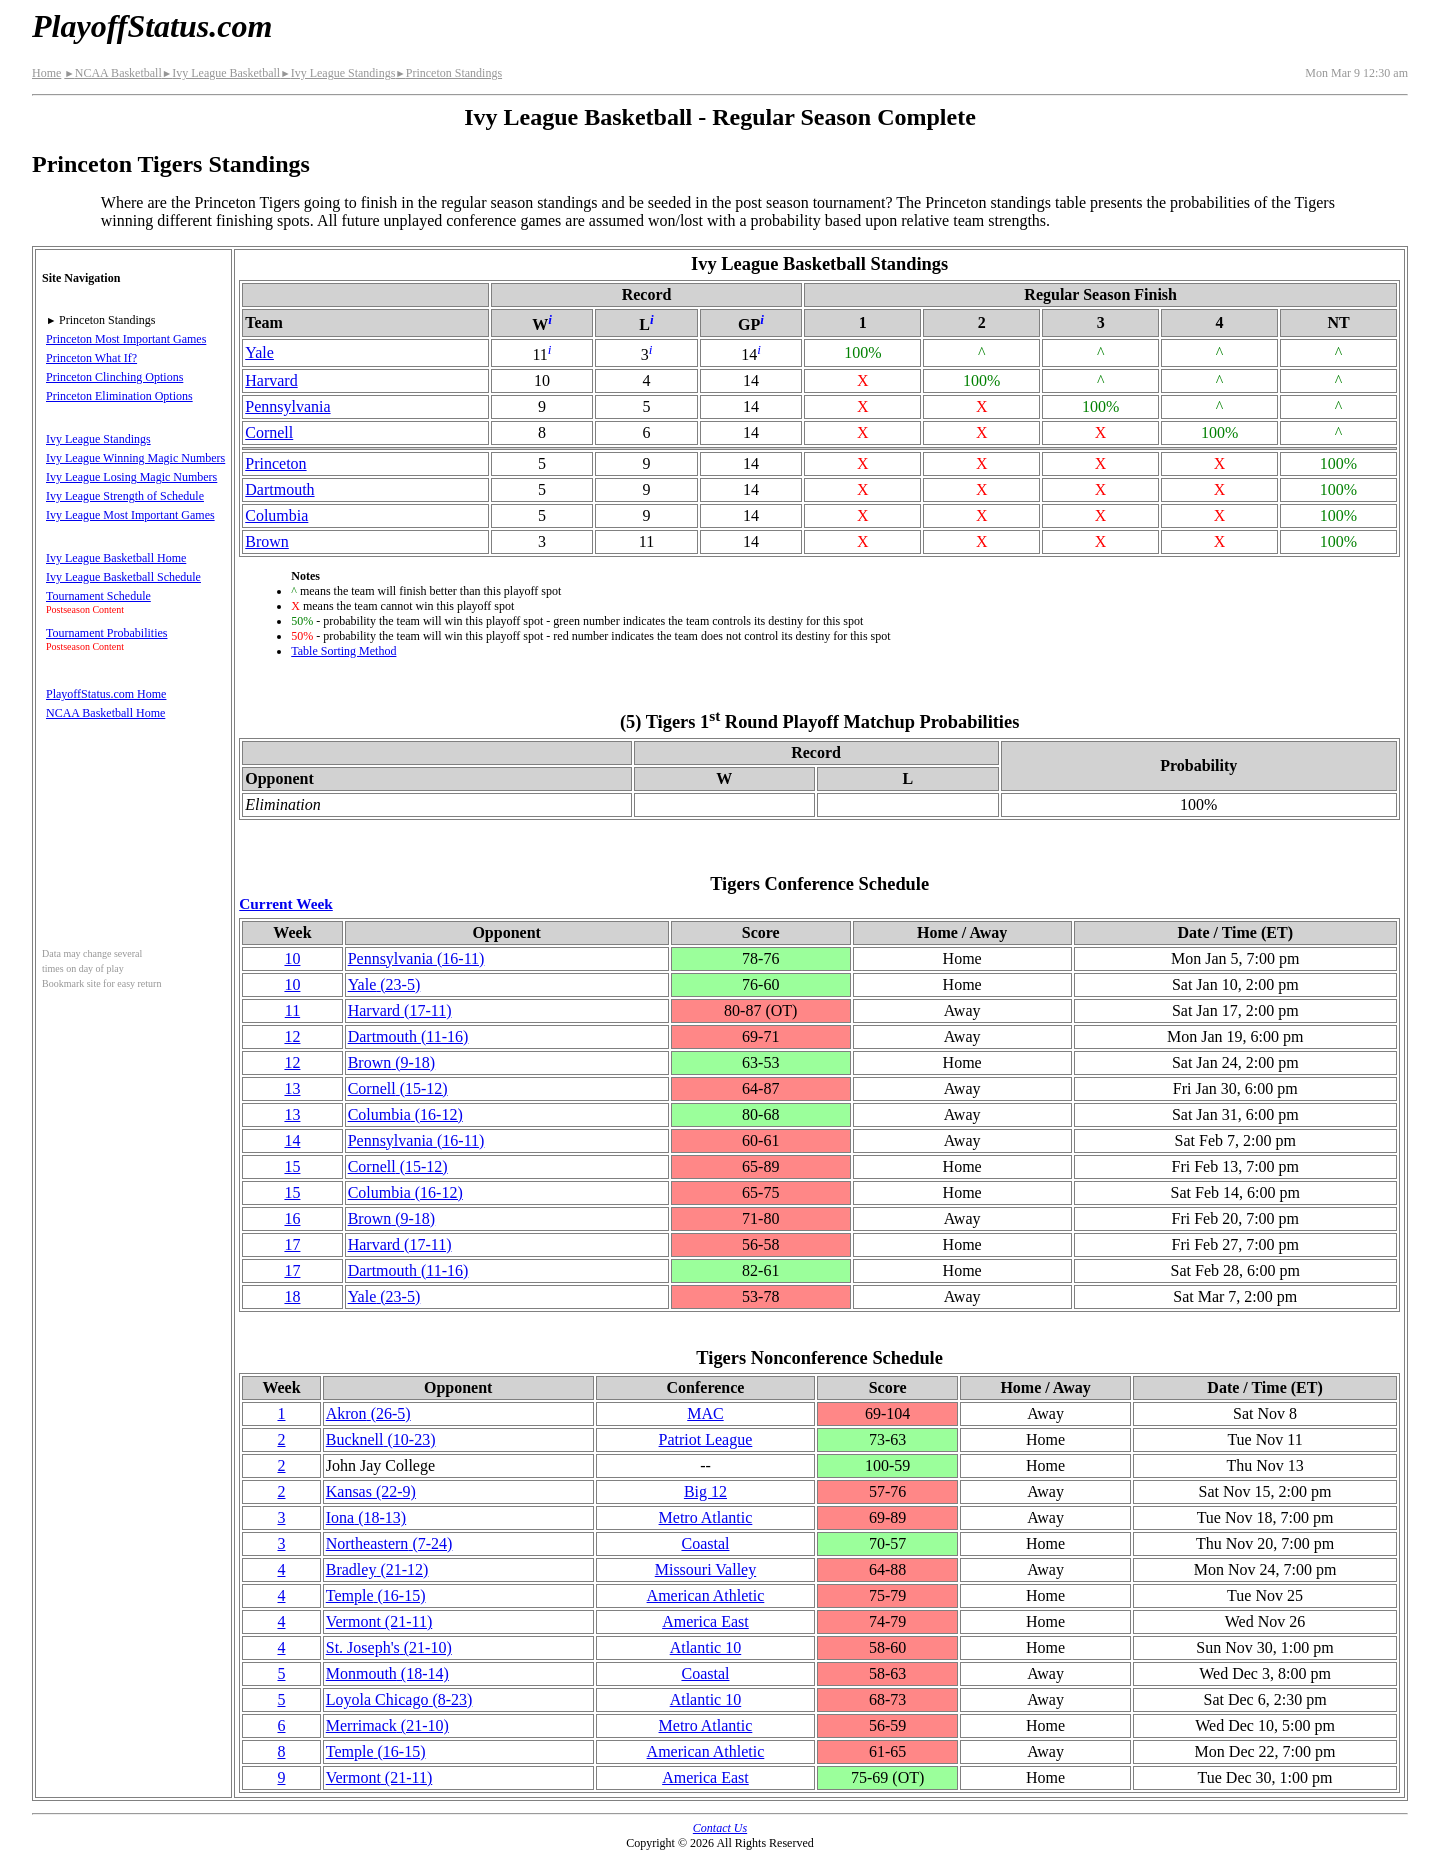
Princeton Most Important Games (126, 339)
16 (292, 1218)
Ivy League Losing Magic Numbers (131, 477)
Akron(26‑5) (368, 1413)
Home (46, 73)
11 (292, 1010)
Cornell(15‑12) (398, 1088)
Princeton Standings (448, 73)
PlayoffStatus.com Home (106, 694)
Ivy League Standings (337, 73)
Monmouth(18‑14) (387, 1673)
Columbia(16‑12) (405, 1114)
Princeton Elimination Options (119, 396)
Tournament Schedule (98, 596)
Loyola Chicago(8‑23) (399, 1699)
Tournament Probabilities (106, 633)
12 (292, 1036)
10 (292, 958)
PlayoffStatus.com (152, 26)
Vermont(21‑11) (379, 1621)
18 (292, 1296)
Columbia (276, 515)
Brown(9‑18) (392, 1062)
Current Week (286, 903)
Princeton (275, 463)
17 (292, 1244)
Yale (259, 352)
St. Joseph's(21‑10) (389, 1647)
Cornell (269, 432)
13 (292, 1088)
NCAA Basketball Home (105, 713)
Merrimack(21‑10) (387, 1725)
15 (292, 1166)
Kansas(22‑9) (371, 1491)
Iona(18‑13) (366, 1517)
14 (292, 1140)
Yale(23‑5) (384, 984)
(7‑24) (389, 1543)
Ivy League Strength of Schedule (125, 496)
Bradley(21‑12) (377, 1569)
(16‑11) (416, 958)
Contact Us (720, 1828)
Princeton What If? (91, 358)
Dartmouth (279, 489)
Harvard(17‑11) (400, 1010)
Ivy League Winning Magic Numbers (135, 458)
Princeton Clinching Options (114, 377)
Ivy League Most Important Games (130, 515)
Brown (267, 541)
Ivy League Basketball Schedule (123, 577)
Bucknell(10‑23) (381, 1439)
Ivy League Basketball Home (116, 558)
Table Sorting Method (343, 651)
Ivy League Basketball (221, 73)
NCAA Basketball (112, 73)
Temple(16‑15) (376, 1595)
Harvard (271, 380)
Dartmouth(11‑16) (408, 1036)
